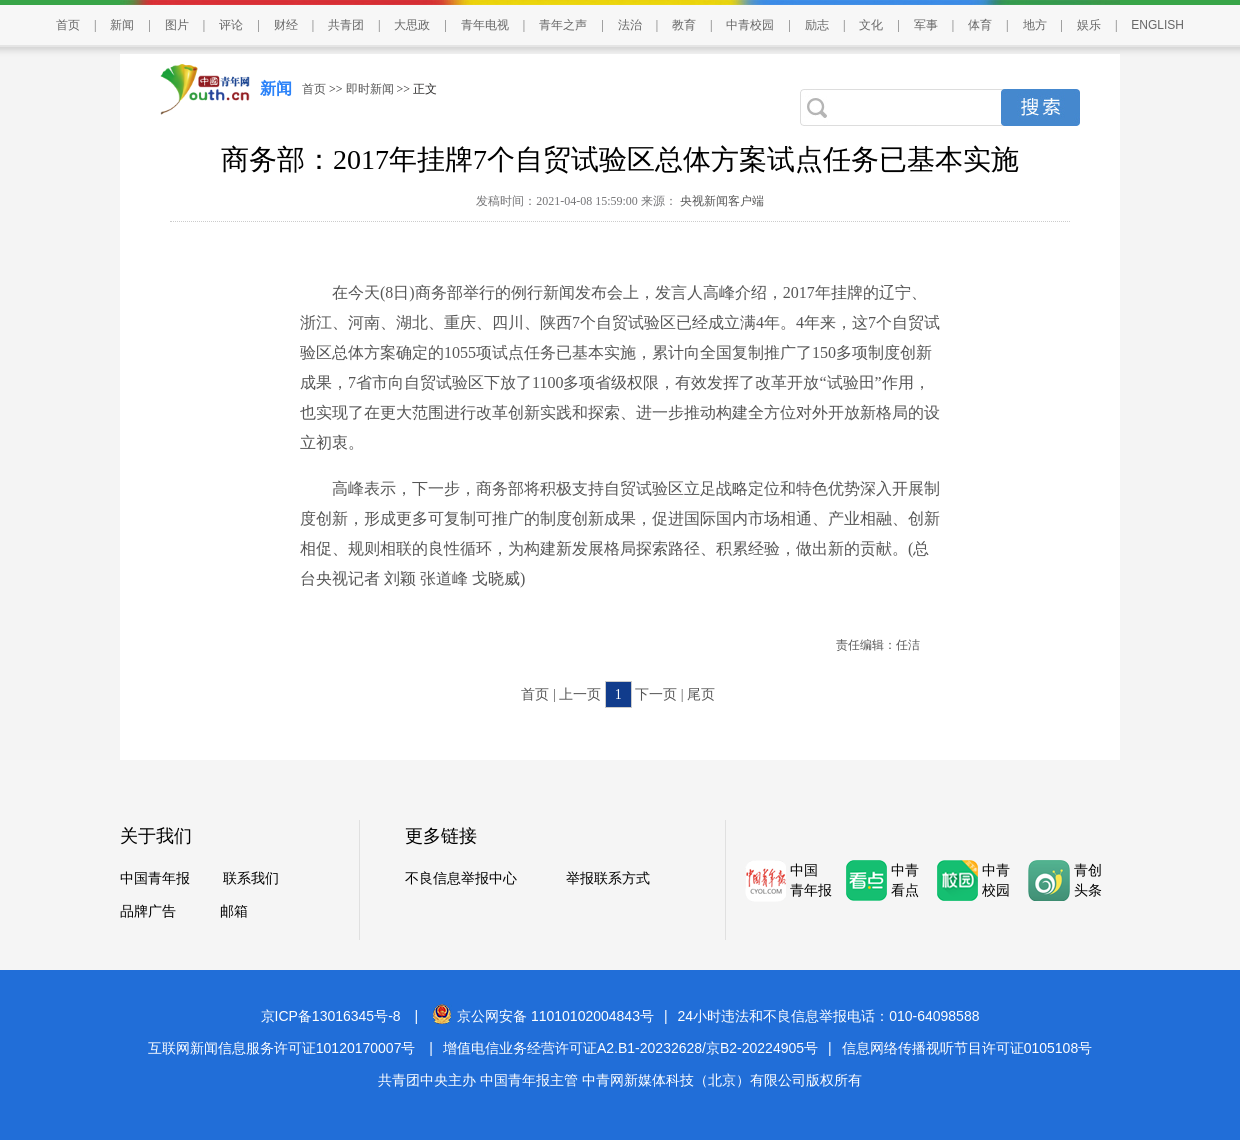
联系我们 (251, 878)
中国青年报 (155, 878)
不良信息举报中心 (461, 878)
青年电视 (485, 25)
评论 (231, 25)
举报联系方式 (608, 878)
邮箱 (234, 911)
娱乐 (1089, 25)
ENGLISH (1157, 25)
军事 (926, 25)
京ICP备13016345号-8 (331, 1016)
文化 (871, 25)
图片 (177, 25)
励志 (817, 25)
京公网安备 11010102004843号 (543, 1016)
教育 (684, 25)
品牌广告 (148, 911)
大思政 (412, 25)
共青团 (346, 25)
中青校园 (750, 25)
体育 (980, 25)
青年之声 (563, 25)
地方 (1035, 25)
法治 (630, 25)
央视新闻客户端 (720, 201)
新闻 (122, 25)
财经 (286, 25)
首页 (68, 25)
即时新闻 (370, 89)
